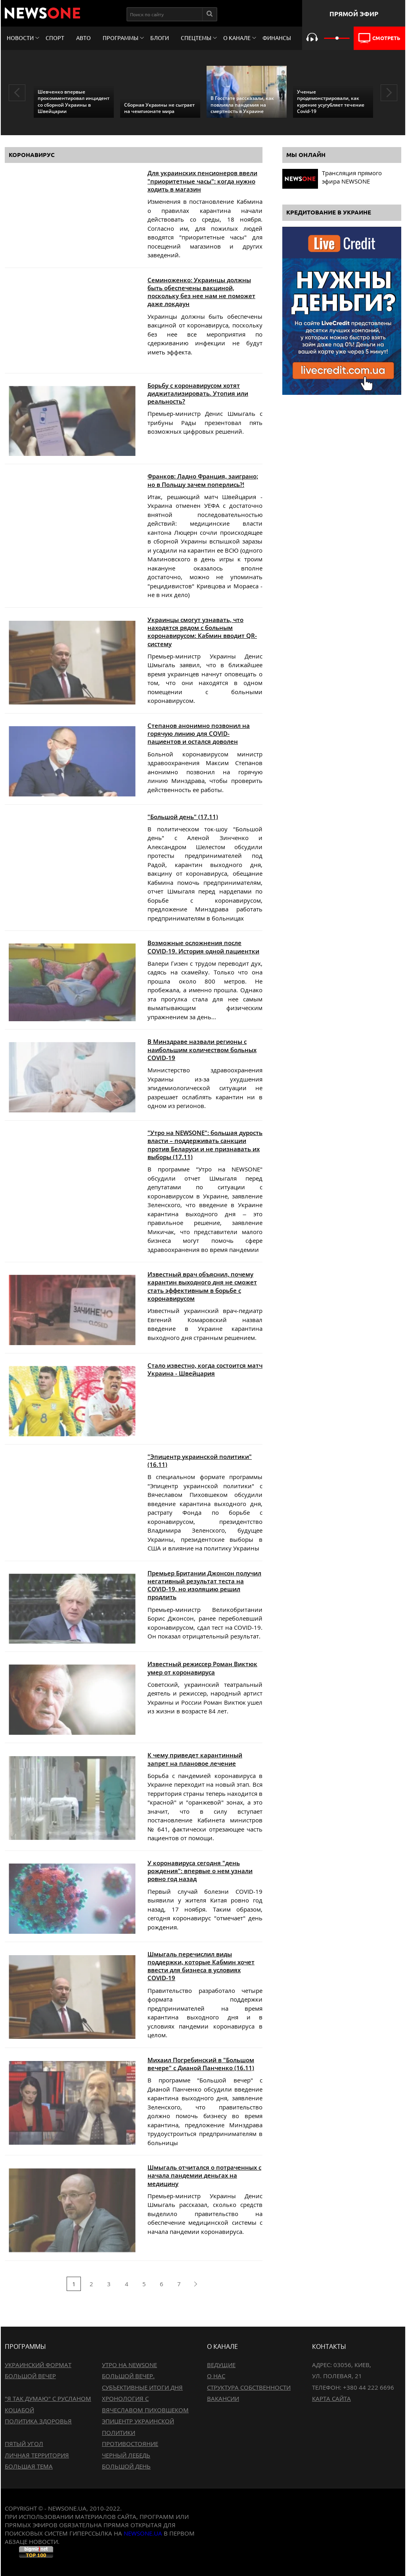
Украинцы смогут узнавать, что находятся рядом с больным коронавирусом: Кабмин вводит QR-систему (202, 632)
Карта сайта (331, 2398)
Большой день (126, 2466)
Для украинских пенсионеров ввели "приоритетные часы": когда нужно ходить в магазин (202, 181)
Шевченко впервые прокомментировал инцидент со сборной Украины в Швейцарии (73, 101)
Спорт (55, 38)
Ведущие (221, 2365)
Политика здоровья (38, 2421)
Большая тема (29, 2466)
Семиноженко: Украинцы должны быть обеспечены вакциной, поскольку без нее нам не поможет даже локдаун (201, 292)
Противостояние (130, 2444)
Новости (20, 38)
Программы (120, 38)
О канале (237, 38)
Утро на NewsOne (129, 2365)
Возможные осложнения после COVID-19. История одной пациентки (203, 947)
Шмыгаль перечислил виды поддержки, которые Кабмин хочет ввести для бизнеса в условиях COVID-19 (201, 1966)
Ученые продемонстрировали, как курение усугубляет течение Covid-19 (330, 101)
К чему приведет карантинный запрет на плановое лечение (194, 1759)
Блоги (159, 38)
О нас (216, 2376)
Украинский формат (38, 2365)
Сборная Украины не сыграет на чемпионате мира (159, 108)
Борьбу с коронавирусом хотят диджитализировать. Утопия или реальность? (197, 393)
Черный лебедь (126, 2455)
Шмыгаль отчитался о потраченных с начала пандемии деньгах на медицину (204, 2175)
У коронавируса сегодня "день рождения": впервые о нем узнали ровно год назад (200, 1871)
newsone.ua (143, 2533)
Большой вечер (30, 2376)
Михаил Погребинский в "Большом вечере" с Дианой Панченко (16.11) (200, 2064)
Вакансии (223, 2398)
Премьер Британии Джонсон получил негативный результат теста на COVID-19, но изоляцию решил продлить (204, 1585)
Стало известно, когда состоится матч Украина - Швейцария (204, 1369)
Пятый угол (24, 2444)
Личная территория (37, 2455)
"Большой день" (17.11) (182, 817)
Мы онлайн (306, 154)
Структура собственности (249, 2387)
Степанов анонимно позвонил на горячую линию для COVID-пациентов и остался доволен (198, 734)
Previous (17, 92)
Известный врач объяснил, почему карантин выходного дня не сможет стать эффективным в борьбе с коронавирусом (202, 1286)
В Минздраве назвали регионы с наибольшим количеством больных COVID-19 (202, 1049)
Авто (83, 38)
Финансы (276, 38)
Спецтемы (196, 38)
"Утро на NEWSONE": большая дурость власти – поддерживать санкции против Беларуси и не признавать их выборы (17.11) (204, 1145)
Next (389, 92)
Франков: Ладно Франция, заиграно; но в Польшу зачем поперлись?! (202, 480)
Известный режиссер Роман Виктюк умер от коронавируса (202, 1668)
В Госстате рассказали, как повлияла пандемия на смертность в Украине (242, 104)
